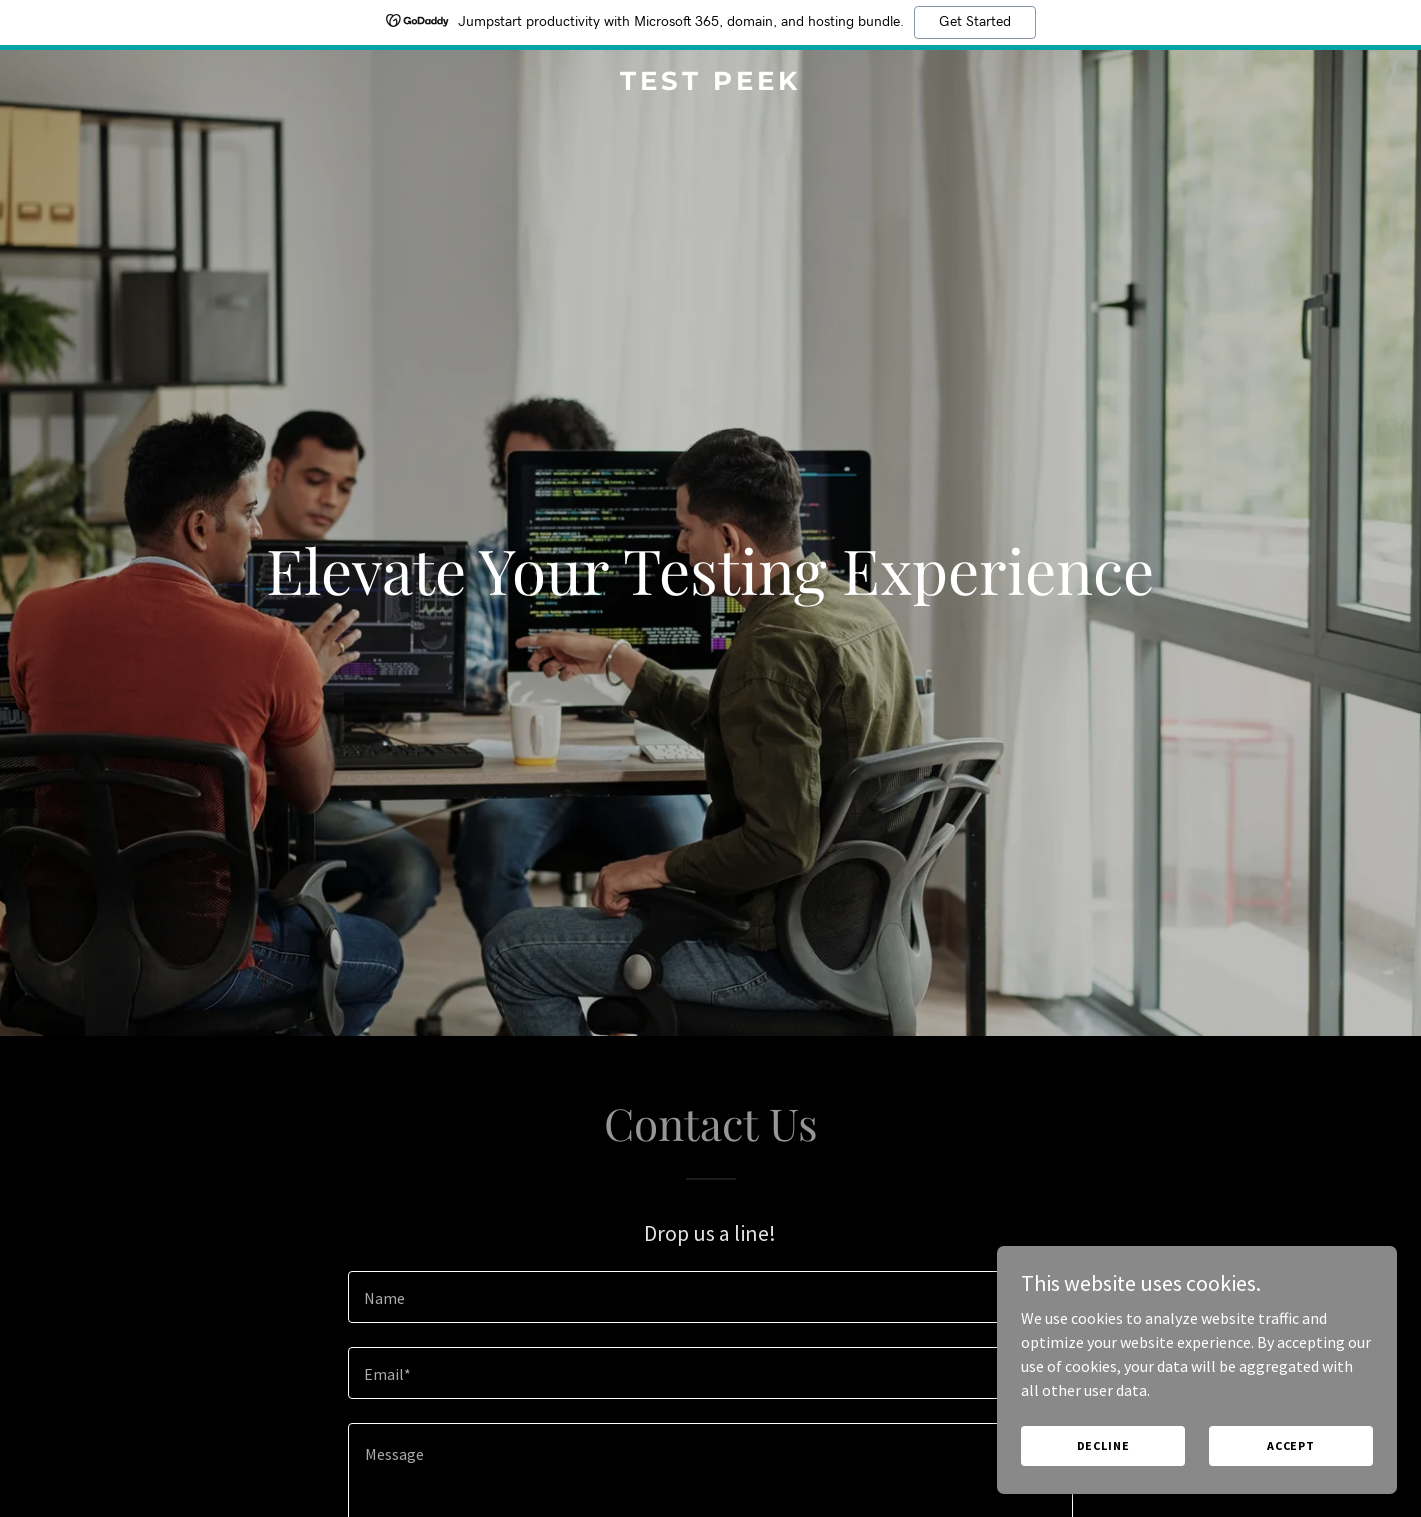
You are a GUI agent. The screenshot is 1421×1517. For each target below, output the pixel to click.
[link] (711, 84)
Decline (1103, 1445)
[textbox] (710, 1297)
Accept (1291, 1445)
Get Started (975, 22)
